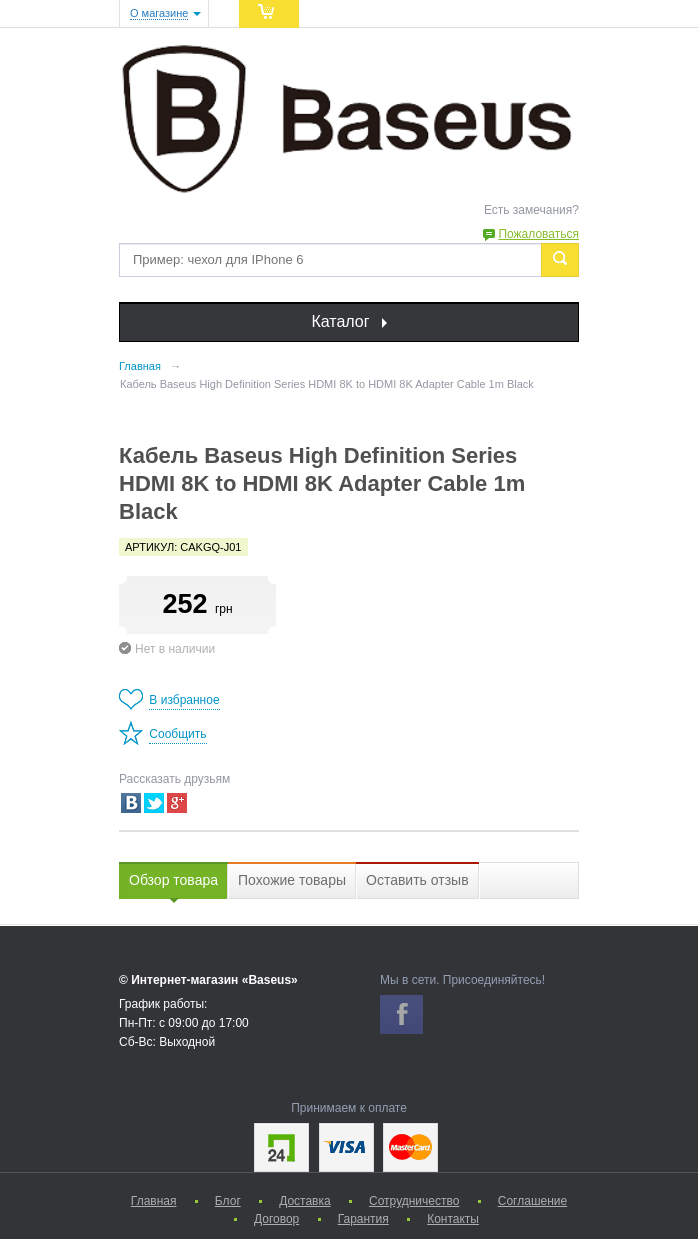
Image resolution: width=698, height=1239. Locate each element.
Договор (276, 1219)
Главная (154, 1201)
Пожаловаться (538, 234)
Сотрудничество (414, 1201)
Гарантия (363, 1219)
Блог (228, 1201)
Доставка (305, 1201)
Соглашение (532, 1201)
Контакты (453, 1219)
